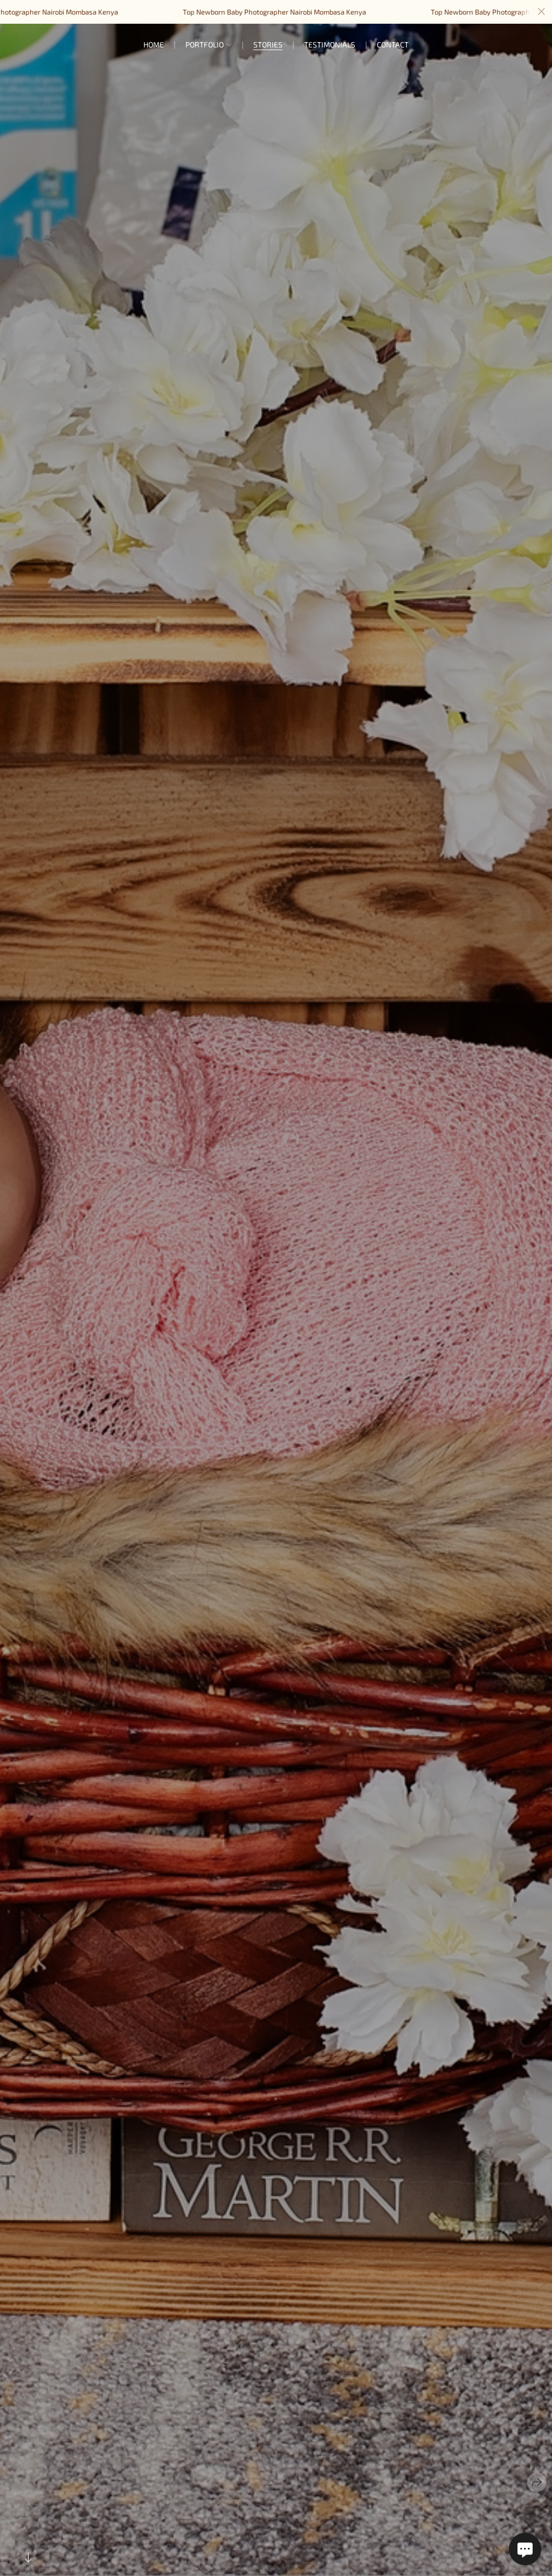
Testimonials (329, 44)
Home (153, 44)
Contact (393, 44)
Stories (267, 44)
